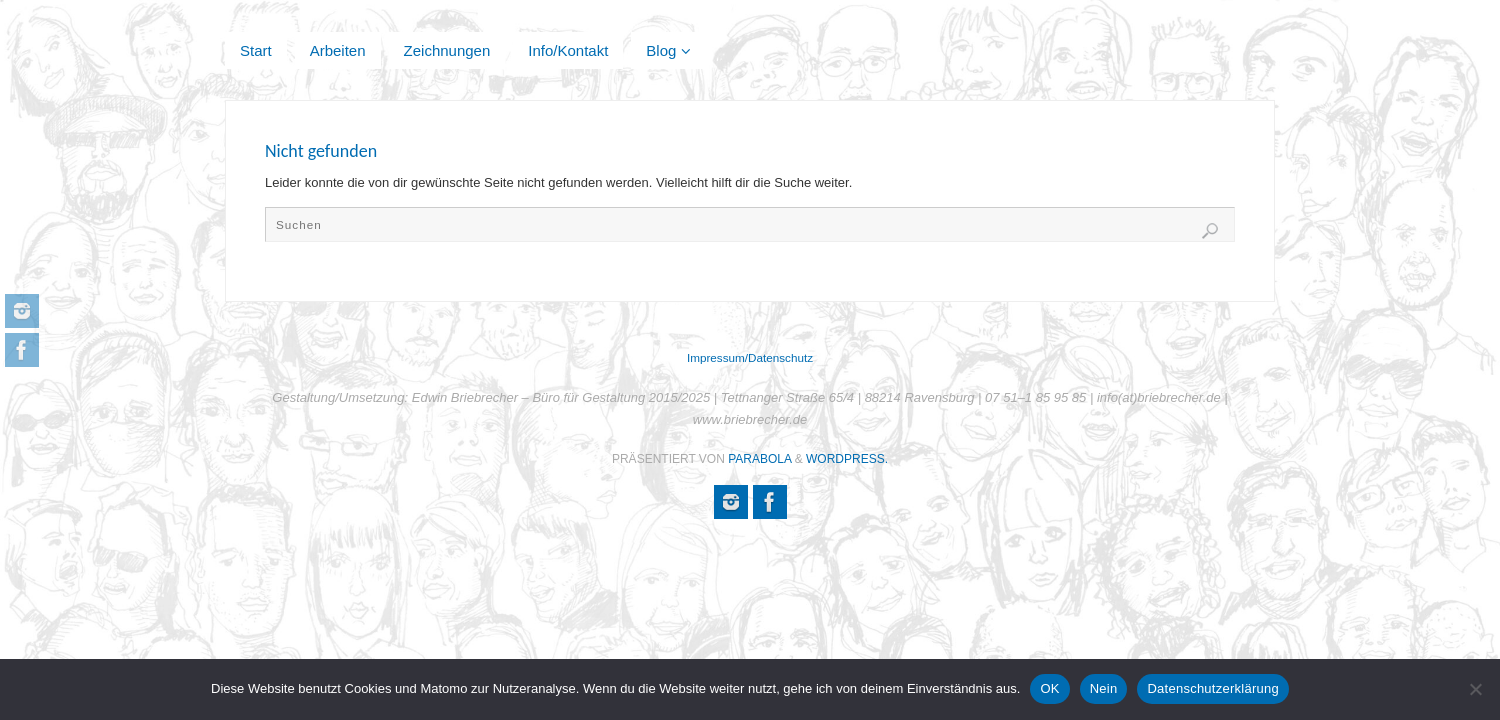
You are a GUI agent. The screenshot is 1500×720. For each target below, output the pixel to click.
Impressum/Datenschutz (750, 357)
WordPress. (847, 459)
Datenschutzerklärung (1212, 688)
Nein (1104, 688)
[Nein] (1475, 689)
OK (1049, 688)
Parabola (759, 459)
